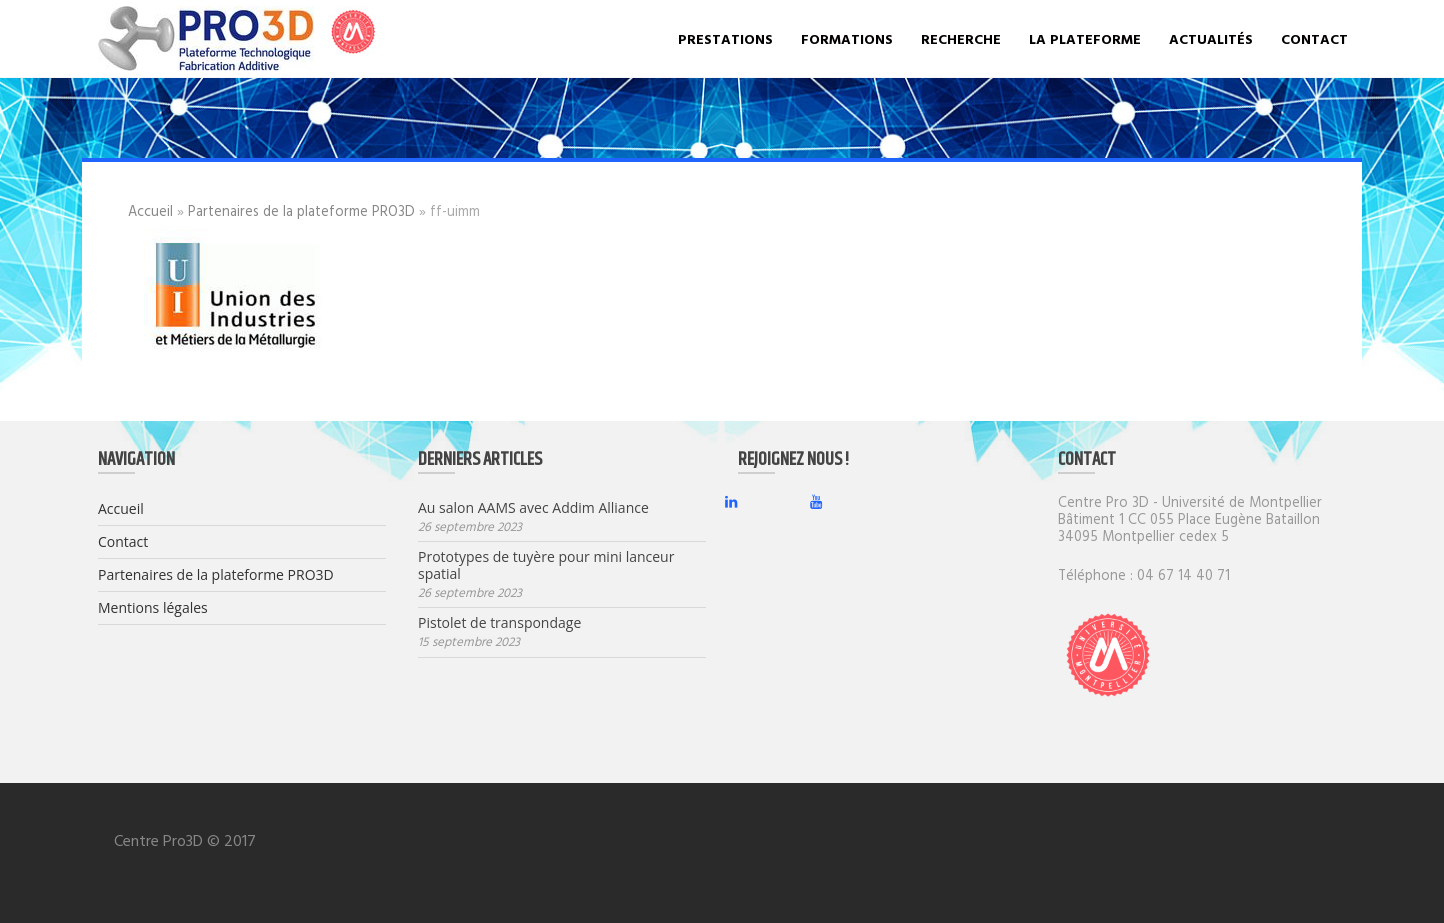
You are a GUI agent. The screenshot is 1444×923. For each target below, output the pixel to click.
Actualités (1211, 38)
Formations (847, 38)
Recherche (961, 38)
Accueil (150, 210)
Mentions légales (153, 607)
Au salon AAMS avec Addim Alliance (533, 508)
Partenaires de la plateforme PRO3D (301, 210)
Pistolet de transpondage (499, 623)
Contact (1314, 38)
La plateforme (1085, 38)
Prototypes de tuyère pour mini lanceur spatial (546, 566)
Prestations (725, 38)
